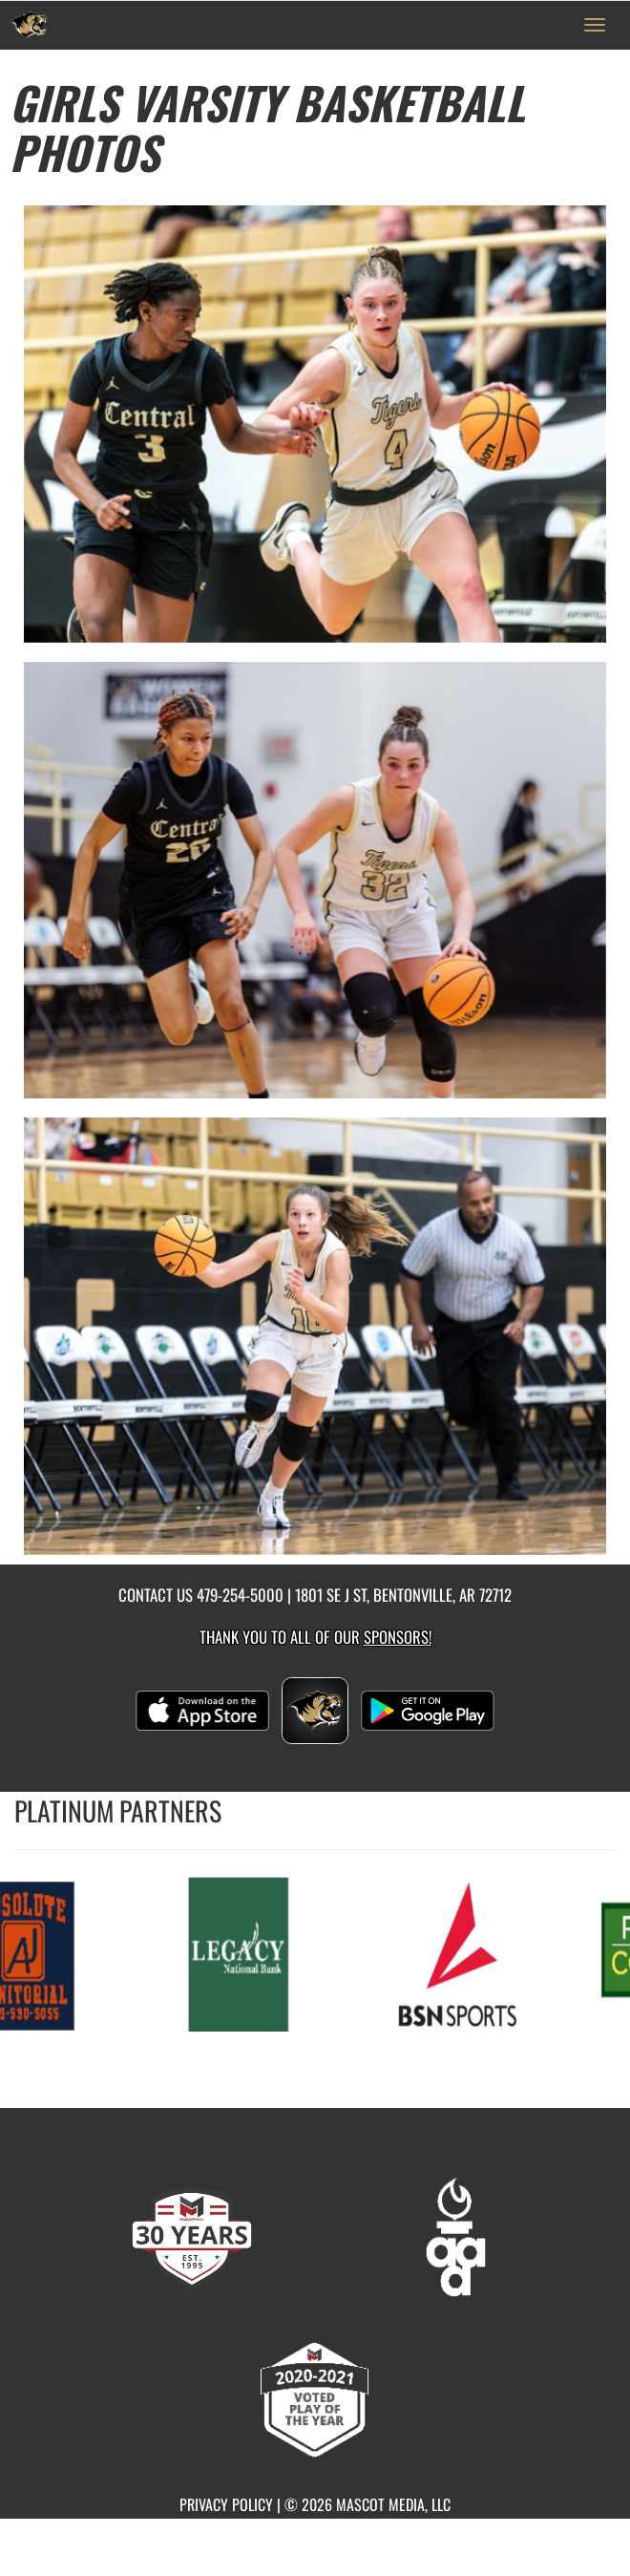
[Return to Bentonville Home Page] (28, 25)
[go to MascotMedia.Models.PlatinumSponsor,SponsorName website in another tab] (239, 1952)
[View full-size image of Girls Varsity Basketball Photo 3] (315, 1336)
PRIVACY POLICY (226, 2504)
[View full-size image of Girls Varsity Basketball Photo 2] (315, 880)
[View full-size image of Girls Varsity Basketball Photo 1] (315, 424)
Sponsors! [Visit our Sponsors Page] (397, 1637)
